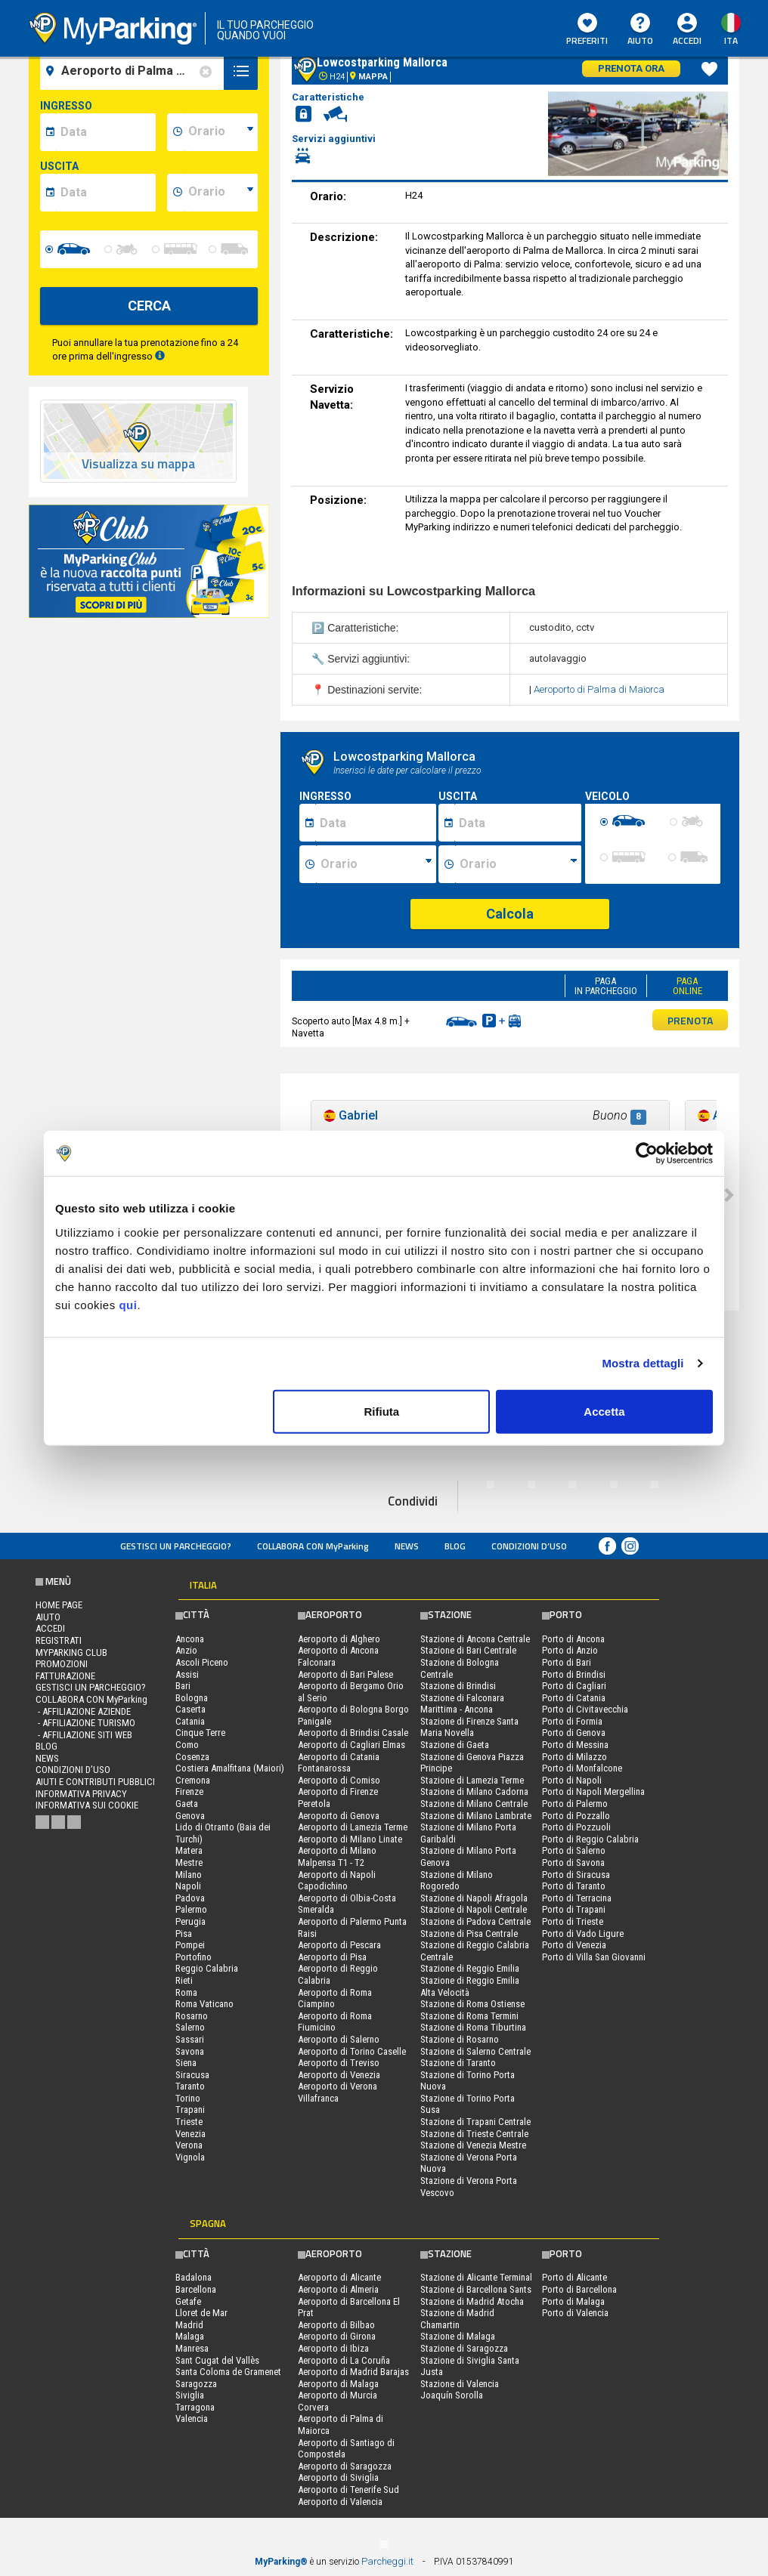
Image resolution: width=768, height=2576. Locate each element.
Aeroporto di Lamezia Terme (352, 1827)
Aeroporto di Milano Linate (350, 1839)
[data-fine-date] (106, 193)
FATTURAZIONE (65, 1676)
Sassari (189, 2039)
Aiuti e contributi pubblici (95, 1781)
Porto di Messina (575, 1744)
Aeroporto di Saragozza (345, 2466)
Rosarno (191, 2016)
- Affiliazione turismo (85, 1722)
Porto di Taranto (573, 1886)
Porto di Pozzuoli (576, 1827)
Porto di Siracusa (576, 1874)
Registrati (59, 1640)
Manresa (192, 2348)
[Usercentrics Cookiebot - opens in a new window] (647, 1153)
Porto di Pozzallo (576, 1815)
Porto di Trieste (572, 1921)
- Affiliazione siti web (84, 1734)
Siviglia (189, 2395)
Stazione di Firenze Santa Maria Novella (469, 1727)
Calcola (510, 914)
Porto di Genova (573, 1732)
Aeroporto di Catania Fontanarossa (338, 1762)
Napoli (188, 1886)
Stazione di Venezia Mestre (473, 2145)
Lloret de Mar (201, 2312)
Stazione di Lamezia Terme (472, 1780)
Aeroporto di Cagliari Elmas (351, 1744)
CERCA (149, 306)
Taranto (190, 2086)
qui (128, 1304)
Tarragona (195, 2407)
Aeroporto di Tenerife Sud (348, 2489)
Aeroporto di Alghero (339, 1639)
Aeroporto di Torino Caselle (352, 2051)
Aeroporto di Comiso (339, 1780)
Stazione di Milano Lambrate (475, 1815)
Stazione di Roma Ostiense (472, 2003)
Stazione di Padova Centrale (475, 1921)
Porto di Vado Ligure (583, 1933)
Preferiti (587, 30)
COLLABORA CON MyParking (313, 1546)
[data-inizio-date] (106, 132)
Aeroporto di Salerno (338, 2039)
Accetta (604, 1410)
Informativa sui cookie (87, 1805)
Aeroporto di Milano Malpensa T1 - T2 (337, 1856)
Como (187, 1744)
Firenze (189, 1791)
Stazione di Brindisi (458, 1685)
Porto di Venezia (574, 1945)
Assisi (187, 1674)
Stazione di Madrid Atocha (472, 2301)
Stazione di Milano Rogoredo (456, 1880)
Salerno (190, 2027)
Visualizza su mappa (138, 464)
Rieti (184, 1980)
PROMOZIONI (62, 1663)
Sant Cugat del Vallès (217, 2360)
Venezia (190, 2133)
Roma (186, 1992)
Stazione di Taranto (458, 2062)
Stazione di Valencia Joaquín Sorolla (459, 2389)
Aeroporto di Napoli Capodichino (337, 1880)
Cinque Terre (200, 1732)
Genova (190, 1815)
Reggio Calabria (206, 1968)
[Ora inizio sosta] (376, 864)
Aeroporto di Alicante (339, 2277)
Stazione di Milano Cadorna (474, 1791)
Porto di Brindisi (573, 1674)
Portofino (193, 1957)
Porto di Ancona (573, 1639)
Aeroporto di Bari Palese (345, 1674)
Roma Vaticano (204, 2003)
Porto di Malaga (573, 2301)
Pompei (190, 1945)
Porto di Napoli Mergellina (593, 1791)
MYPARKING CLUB (71, 1652)
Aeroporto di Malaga (338, 2383)
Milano (188, 1874)
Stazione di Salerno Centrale (475, 2051)
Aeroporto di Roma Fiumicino (335, 2022)
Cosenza (192, 1756)
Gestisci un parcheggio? (175, 1546)
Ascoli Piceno (201, 1662)
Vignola (190, 2157)
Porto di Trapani (573, 1909)
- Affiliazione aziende (83, 1711)
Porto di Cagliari (574, 1685)
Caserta (190, 1709)
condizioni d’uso (529, 1546)
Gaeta (186, 1803)
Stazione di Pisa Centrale (469, 1933)
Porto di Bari (566, 1662)
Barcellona (195, 2289)
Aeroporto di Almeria (338, 2289)
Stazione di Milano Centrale (474, 1803)
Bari (182, 1685)
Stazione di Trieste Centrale (474, 2133)
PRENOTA (690, 1020)
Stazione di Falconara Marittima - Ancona (462, 1704)
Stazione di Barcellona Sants (475, 2289)
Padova (190, 1898)
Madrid (189, 2324)
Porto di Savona (573, 1862)
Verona (189, 2145)
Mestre (189, 1862)
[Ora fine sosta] (518, 864)
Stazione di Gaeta (454, 1744)
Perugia (190, 1921)
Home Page (59, 1605)
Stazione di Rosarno (459, 2039)
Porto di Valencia (575, 2312)
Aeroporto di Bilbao (336, 2324)
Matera (189, 1850)
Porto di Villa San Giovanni (594, 1957)
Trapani (190, 2109)
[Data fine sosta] (518, 823)
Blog (455, 1546)
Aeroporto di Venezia (339, 2074)
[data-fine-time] (221, 193)
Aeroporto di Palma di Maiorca (599, 689)
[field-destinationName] (134, 71)
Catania (190, 1721)
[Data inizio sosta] (375, 823)
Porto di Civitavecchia (585, 1709)
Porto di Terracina (577, 1898)
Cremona (192, 1780)
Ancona (189, 1639)
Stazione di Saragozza (464, 2348)
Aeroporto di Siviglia (338, 2477)
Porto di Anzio (570, 1650)
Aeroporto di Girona (337, 2336)
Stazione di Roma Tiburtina (473, 2027)
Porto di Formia (572, 1721)
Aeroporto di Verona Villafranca (337, 2092)
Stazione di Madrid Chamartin (457, 2318)
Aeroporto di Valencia (340, 2501)
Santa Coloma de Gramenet (228, 2371)
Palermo (191, 1909)
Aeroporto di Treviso (338, 2062)
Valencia (191, 2418)
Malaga (189, 2336)
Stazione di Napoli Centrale (473, 1909)
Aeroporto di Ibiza (333, 2348)
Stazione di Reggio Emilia (469, 1968)
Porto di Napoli (572, 1780)
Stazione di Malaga (457, 2336)
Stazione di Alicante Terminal (476, 2277)
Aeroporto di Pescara (339, 1945)
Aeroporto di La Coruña (344, 2360)
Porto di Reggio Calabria (590, 1839)
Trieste (189, 2121)
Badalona (193, 2277)
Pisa (183, 1933)
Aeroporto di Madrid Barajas (353, 2371)
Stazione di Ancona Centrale (475, 1639)
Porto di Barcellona (579, 2289)
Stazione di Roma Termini (469, 2016)
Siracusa (192, 2074)
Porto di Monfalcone (582, 1768)
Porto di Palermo (575, 1803)
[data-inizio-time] (221, 132)
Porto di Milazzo (574, 1756)
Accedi (687, 40)
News (407, 1546)
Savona (189, 2051)
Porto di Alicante (574, 2277)
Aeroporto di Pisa (332, 1957)
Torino (187, 2098)
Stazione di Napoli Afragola (474, 1898)
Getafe (188, 2301)
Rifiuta (382, 1410)
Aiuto (640, 30)
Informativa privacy (81, 1793)
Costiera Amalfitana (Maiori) (229, 1768)
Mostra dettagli (642, 1363)
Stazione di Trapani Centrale (475, 2121)
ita (731, 40)
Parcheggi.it (387, 2561)
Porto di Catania (573, 1697)
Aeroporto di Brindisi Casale (353, 1732)
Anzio (186, 1650)
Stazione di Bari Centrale (468, 1650)
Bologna (191, 1697)
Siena (186, 2062)
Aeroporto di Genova (338, 1815)
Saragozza (196, 2383)
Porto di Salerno (573, 1850)
